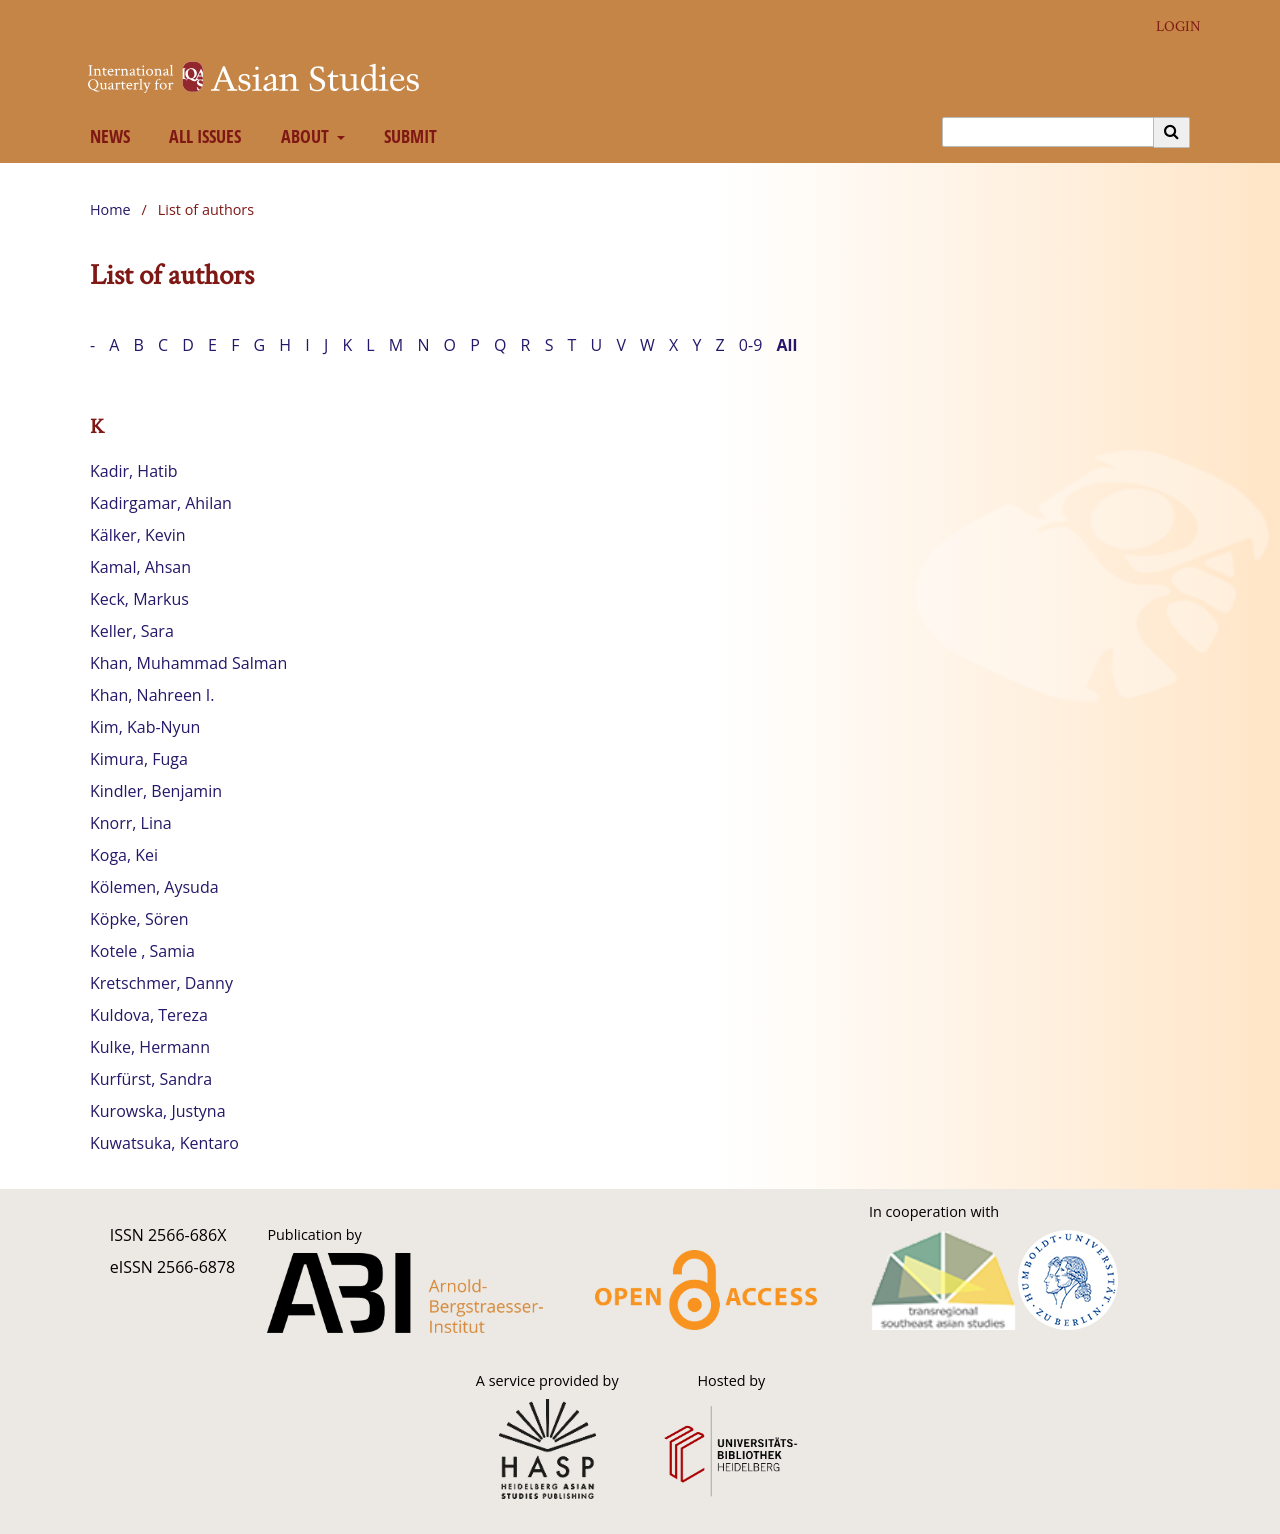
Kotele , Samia (142, 951)
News (105, 136)
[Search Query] (1048, 132)
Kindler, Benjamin (156, 791)
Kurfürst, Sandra (151, 1079)
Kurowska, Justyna (158, 1111)
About (302, 136)
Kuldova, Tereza (149, 1015)
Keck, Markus (139, 599)
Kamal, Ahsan (140, 567)
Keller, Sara (132, 631)
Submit (407, 136)
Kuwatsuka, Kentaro (164, 1143)
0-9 (750, 345)
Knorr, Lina (131, 823)
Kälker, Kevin (138, 535)
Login (1171, 26)
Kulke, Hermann (150, 1047)
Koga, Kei (124, 855)
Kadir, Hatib (134, 471)
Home (110, 209)
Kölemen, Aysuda (154, 887)
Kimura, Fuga (139, 759)
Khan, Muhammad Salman (188, 663)
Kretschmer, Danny (161, 983)
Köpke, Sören (139, 919)
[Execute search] (1172, 132)
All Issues (201, 136)
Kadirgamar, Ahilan (161, 503)
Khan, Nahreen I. (152, 695)
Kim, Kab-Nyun (145, 727)
